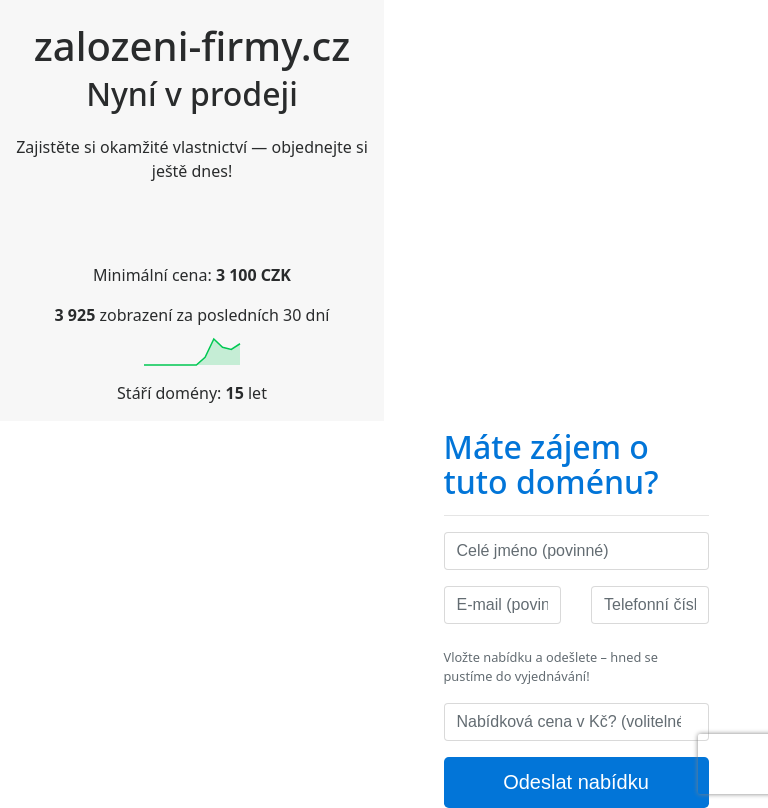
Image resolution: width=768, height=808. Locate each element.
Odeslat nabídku (576, 782)
